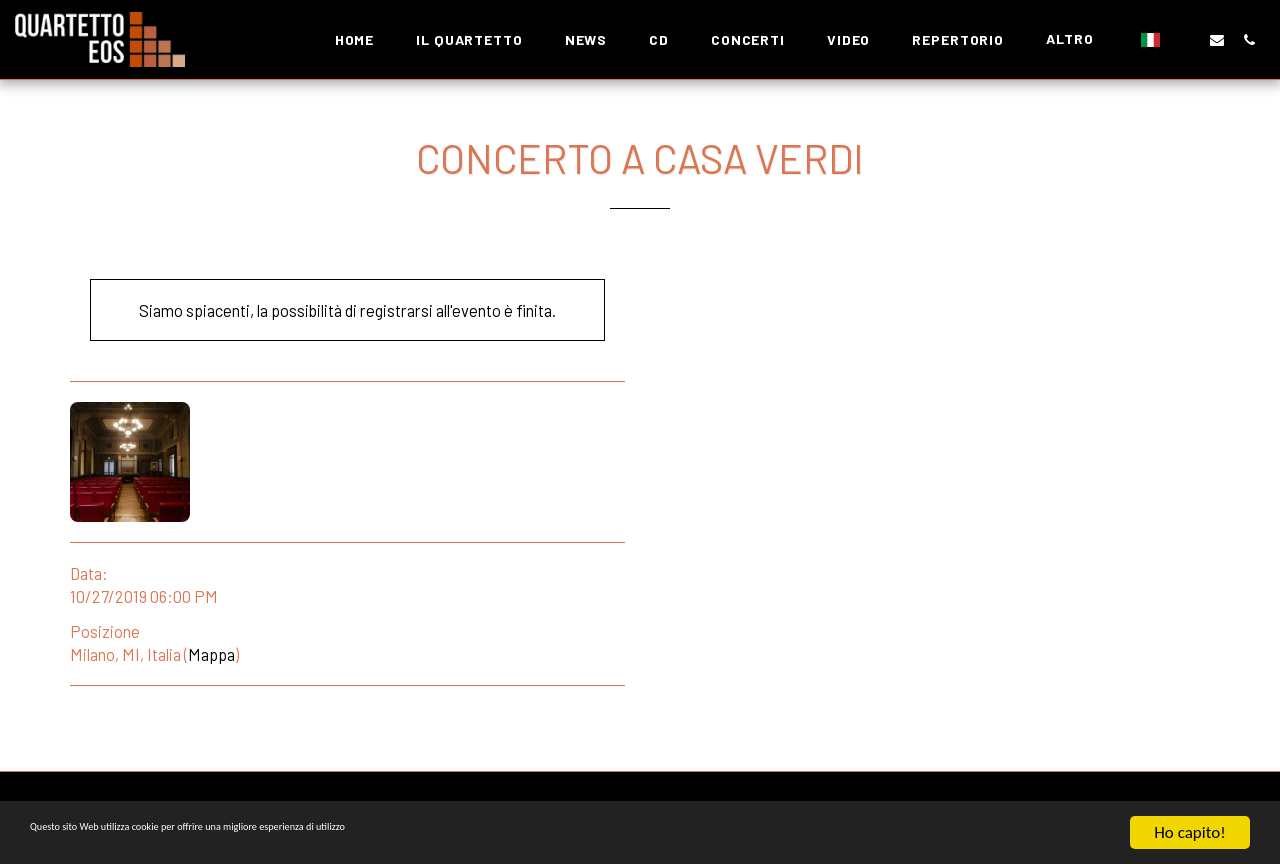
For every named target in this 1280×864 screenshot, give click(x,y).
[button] (1185, 39)
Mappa (211, 654)
